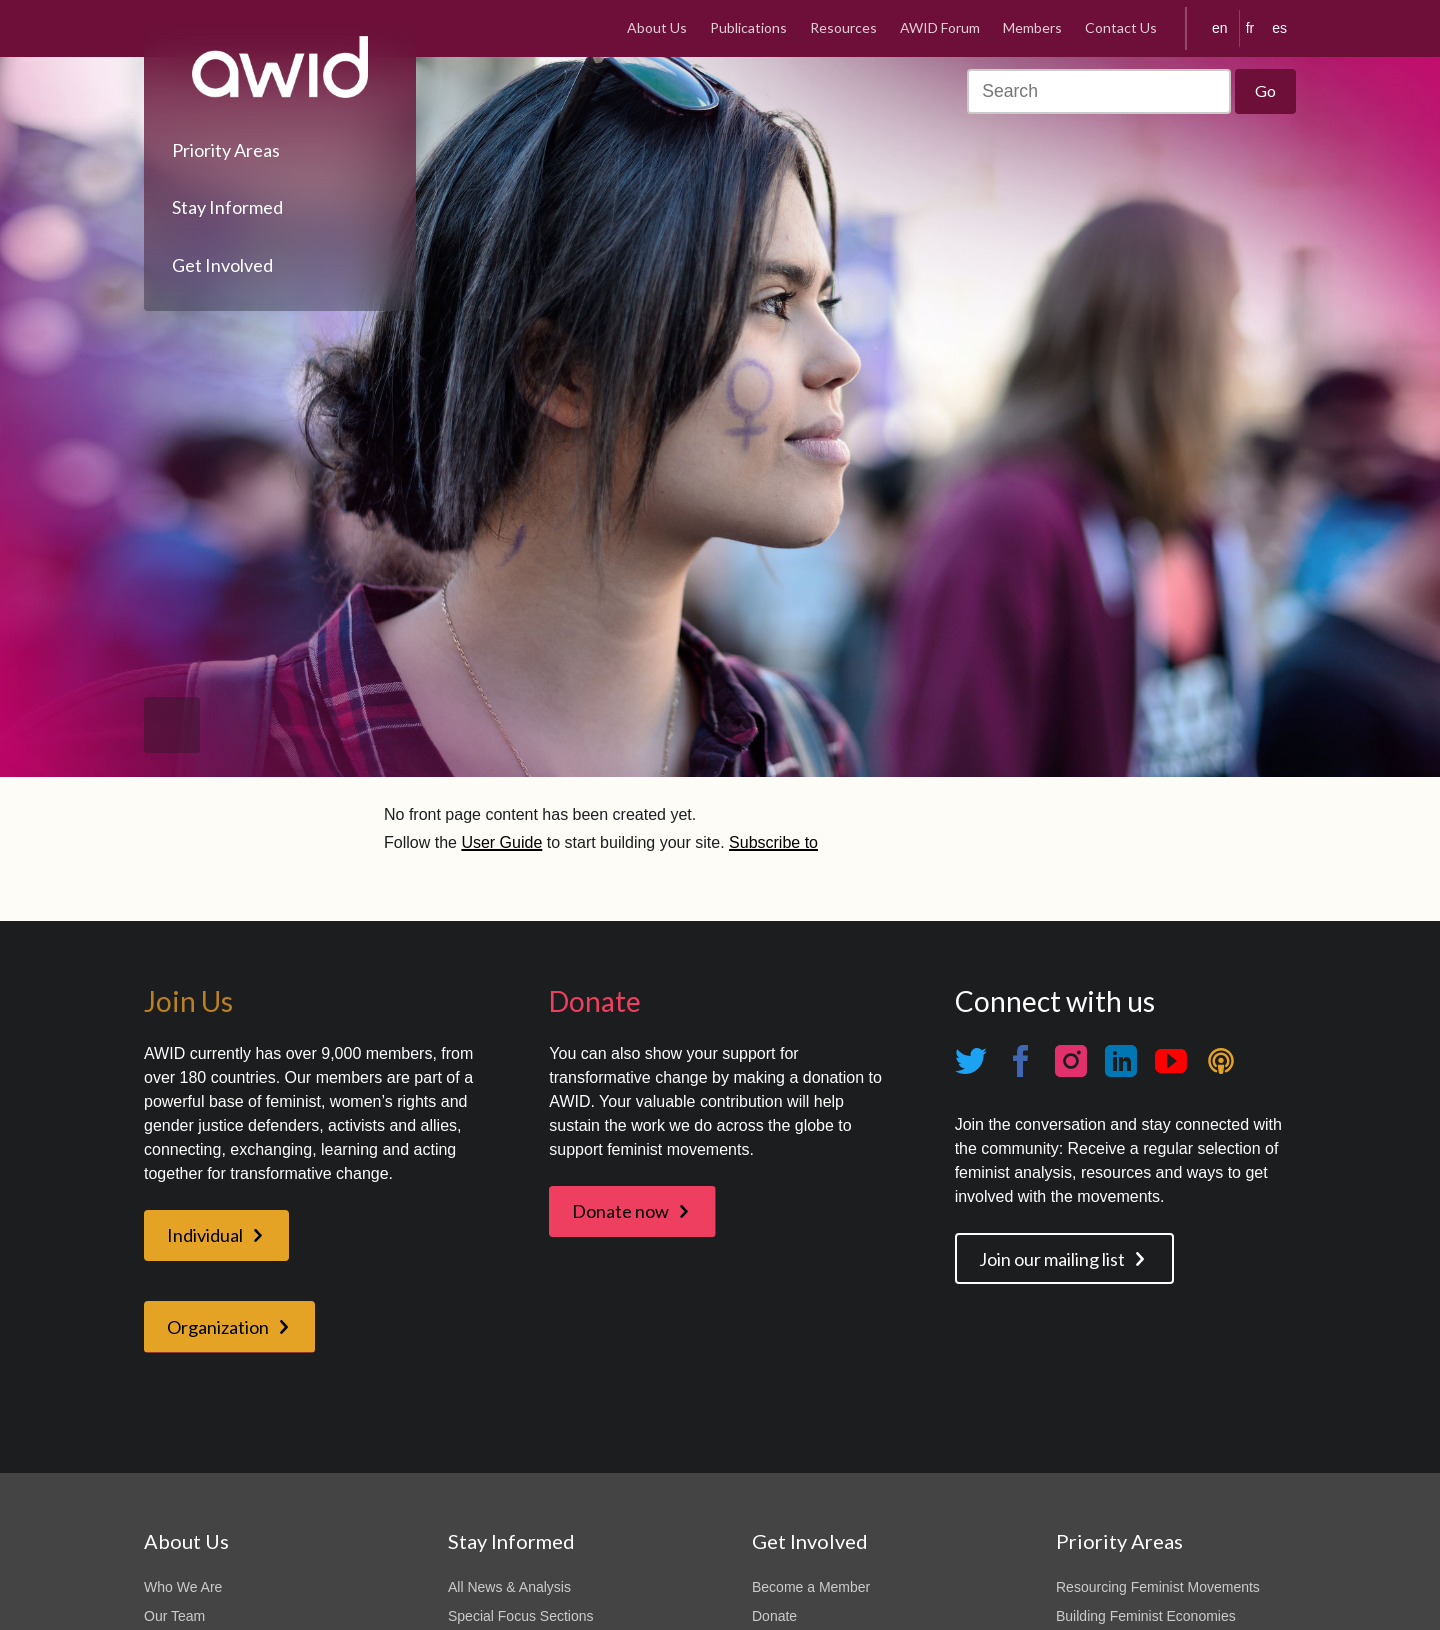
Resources (843, 27)
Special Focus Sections (521, 1616)
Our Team (174, 1616)
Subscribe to (773, 842)
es (1279, 28)
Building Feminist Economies (1146, 1616)
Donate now (620, 1211)
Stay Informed (227, 207)
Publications (748, 27)
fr (1250, 28)
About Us (657, 27)
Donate (774, 1616)
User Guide (501, 842)
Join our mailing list (1052, 1259)
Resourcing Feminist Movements (1158, 1587)
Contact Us (1121, 27)
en (1220, 28)
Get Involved (222, 265)
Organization (218, 1327)
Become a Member (811, 1587)
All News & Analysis (509, 1587)
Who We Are (183, 1587)
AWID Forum (940, 27)
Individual (205, 1235)
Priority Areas (226, 150)
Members (1032, 27)
